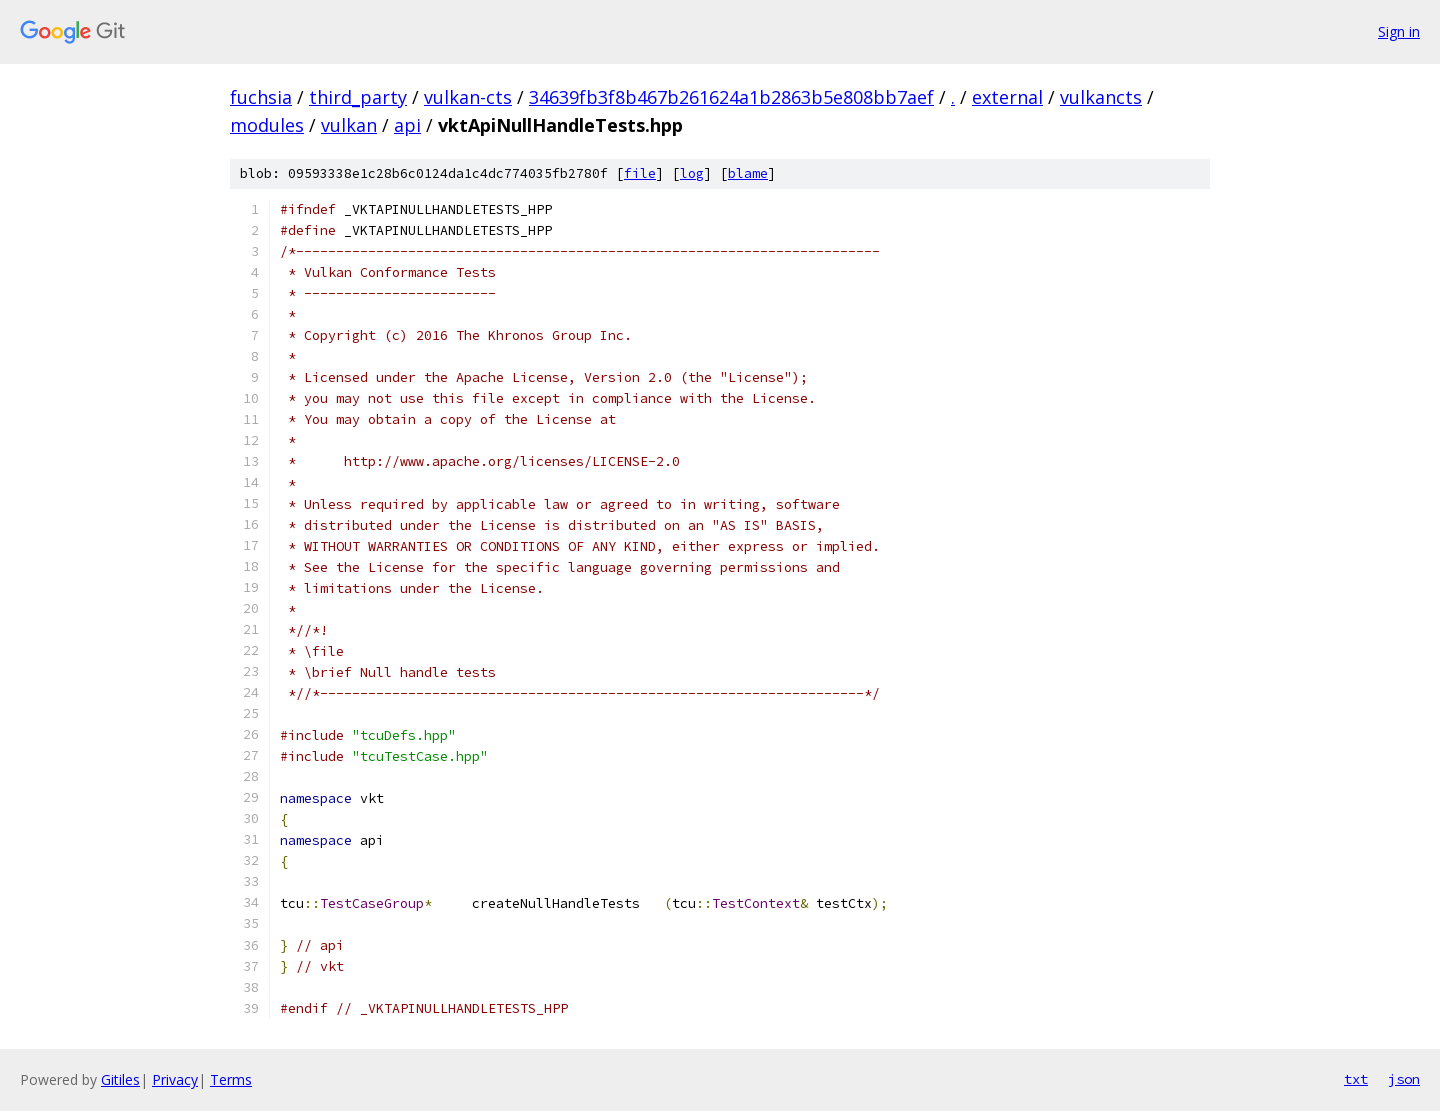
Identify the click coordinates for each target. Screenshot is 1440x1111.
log (692, 173)
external (1007, 97)
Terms (231, 1079)
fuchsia (261, 97)
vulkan (349, 125)
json (1404, 1079)
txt (1356, 1079)
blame (748, 173)
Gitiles (120, 1079)
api (407, 125)
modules (267, 125)
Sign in (1399, 31)
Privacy (175, 1079)
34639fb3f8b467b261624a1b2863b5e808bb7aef (731, 97)
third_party (358, 97)
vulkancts (1101, 97)
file (640, 173)
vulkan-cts (468, 97)
